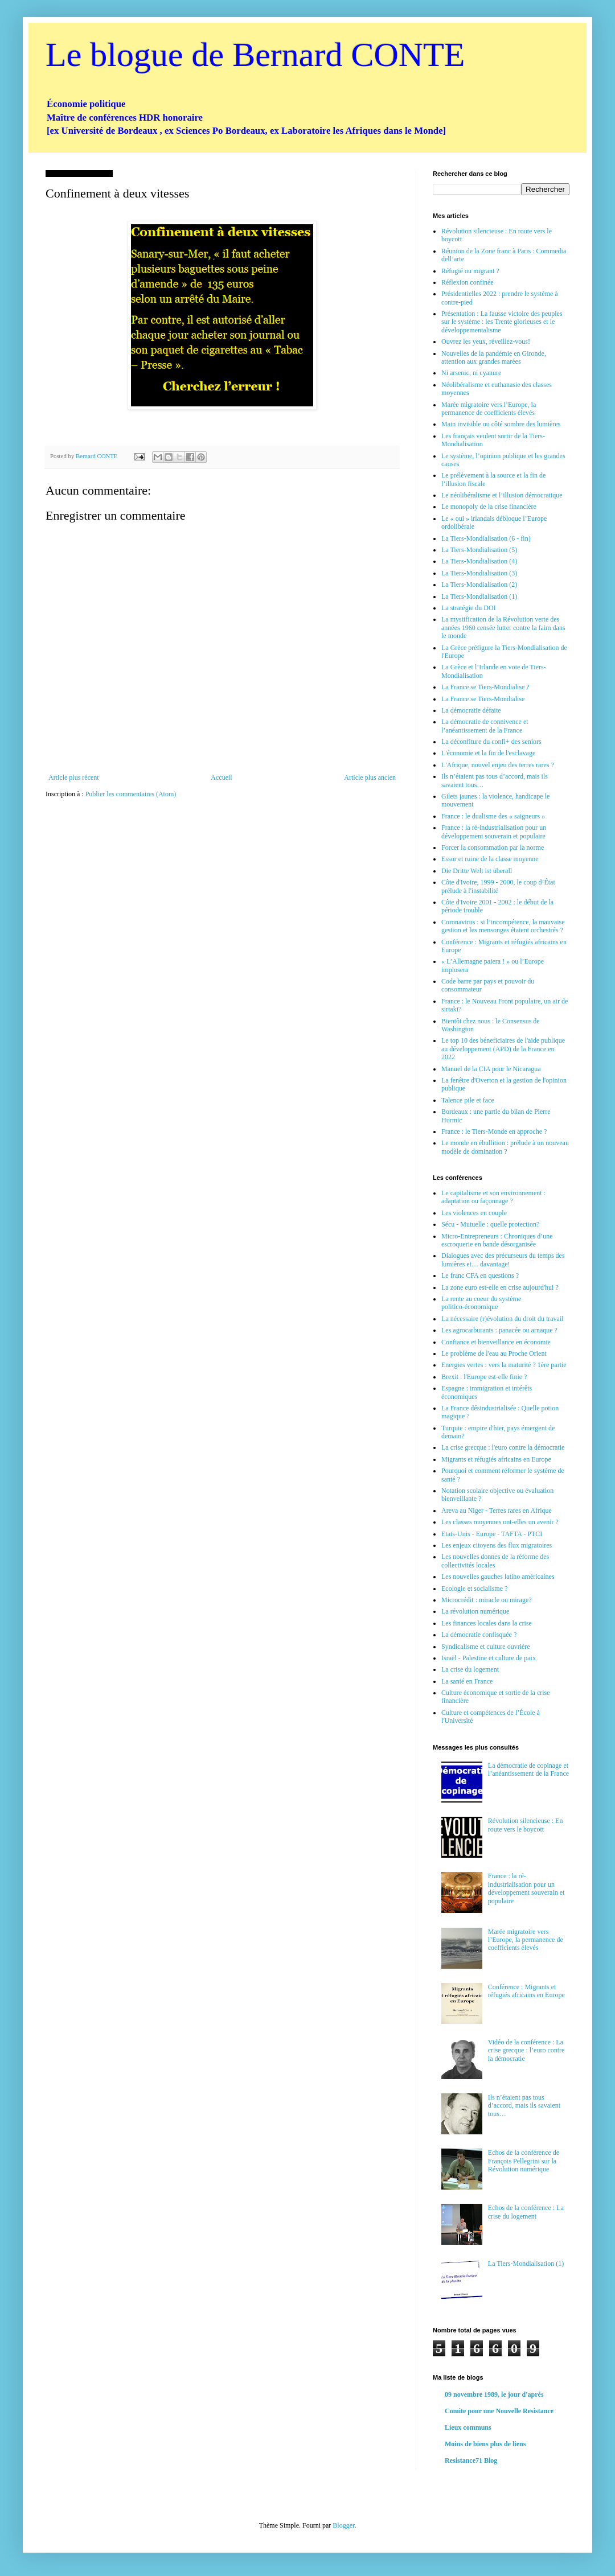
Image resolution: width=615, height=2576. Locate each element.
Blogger (343, 2525)
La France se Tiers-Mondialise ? (485, 687)
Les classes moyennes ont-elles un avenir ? (500, 1522)
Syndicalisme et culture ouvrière (485, 1647)
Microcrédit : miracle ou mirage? (486, 1600)
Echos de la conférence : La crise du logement (526, 2212)
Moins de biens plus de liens (485, 2444)
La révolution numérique (475, 1611)
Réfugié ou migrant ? (470, 271)
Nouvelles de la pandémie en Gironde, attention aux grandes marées (493, 357)
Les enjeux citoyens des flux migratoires (496, 1545)
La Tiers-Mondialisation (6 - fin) (486, 538)
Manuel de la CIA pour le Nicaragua (491, 1069)
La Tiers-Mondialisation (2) (479, 585)
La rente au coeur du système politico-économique (481, 1303)
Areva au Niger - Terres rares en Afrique (496, 1511)
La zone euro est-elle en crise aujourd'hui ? (500, 1287)
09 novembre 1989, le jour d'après (494, 2394)
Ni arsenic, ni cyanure (471, 373)
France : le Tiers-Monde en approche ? (494, 1131)
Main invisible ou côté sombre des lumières (500, 424)
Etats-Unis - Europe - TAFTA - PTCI (491, 1534)
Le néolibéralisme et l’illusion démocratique (502, 495)
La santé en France (467, 1681)
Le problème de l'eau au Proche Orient (494, 1353)
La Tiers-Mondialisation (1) (479, 596)
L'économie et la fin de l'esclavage (488, 753)
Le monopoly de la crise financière (488, 507)
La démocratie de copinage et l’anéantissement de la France (528, 1769)
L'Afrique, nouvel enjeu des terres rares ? (497, 765)
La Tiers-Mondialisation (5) (479, 550)
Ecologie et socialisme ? (474, 1588)
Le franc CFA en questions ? (480, 1275)
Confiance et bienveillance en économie (496, 1342)
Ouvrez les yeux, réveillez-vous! (485, 341)
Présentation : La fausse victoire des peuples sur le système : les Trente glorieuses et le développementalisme (502, 322)
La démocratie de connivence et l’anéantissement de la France (484, 726)
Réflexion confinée (467, 282)
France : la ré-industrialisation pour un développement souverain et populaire (493, 832)
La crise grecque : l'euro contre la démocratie (502, 1447)
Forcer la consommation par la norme (492, 847)
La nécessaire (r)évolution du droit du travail (502, 1319)
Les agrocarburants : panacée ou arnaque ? (499, 1330)
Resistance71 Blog (471, 2460)
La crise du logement (470, 1669)
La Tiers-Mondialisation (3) (479, 573)
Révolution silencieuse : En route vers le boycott (525, 1825)
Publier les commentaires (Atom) (131, 794)
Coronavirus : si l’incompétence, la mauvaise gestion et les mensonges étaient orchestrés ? (503, 926)
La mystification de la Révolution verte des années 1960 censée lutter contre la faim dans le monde (503, 627)
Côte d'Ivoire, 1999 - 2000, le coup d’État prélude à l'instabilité (498, 886)
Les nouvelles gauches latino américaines (498, 1577)
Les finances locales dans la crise (486, 1623)
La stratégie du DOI (468, 608)
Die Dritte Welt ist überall (476, 871)
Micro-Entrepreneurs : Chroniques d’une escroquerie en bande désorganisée (497, 1240)
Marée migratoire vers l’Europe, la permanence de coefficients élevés (488, 409)
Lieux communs (468, 2427)
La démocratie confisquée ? (478, 1635)
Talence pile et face (467, 1100)
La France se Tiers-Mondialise (482, 699)
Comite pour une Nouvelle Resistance (499, 2411)
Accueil (221, 777)
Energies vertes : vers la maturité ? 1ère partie (504, 1365)
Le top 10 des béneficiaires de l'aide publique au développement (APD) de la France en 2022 (503, 1048)
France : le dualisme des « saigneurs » (493, 816)
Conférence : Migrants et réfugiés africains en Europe (526, 1991)
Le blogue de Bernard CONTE (255, 54)
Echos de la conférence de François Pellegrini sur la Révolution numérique (523, 2161)
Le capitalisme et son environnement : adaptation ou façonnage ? (493, 1197)
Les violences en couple (474, 1213)
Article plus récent (73, 777)
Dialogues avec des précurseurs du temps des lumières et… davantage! (503, 1260)
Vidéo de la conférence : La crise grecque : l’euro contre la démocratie (526, 2050)
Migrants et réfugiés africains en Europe (496, 1459)
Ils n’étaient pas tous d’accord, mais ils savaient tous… (524, 2105)
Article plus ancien (370, 777)
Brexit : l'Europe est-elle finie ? (484, 1377)
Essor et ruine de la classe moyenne (490, 859)
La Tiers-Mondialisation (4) (479, 561)
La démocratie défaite (471, 710)
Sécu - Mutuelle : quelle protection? (490, 1224)
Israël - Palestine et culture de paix (488, 1658)
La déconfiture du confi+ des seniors (491, 742)
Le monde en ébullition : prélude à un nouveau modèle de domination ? (505, 1147)
